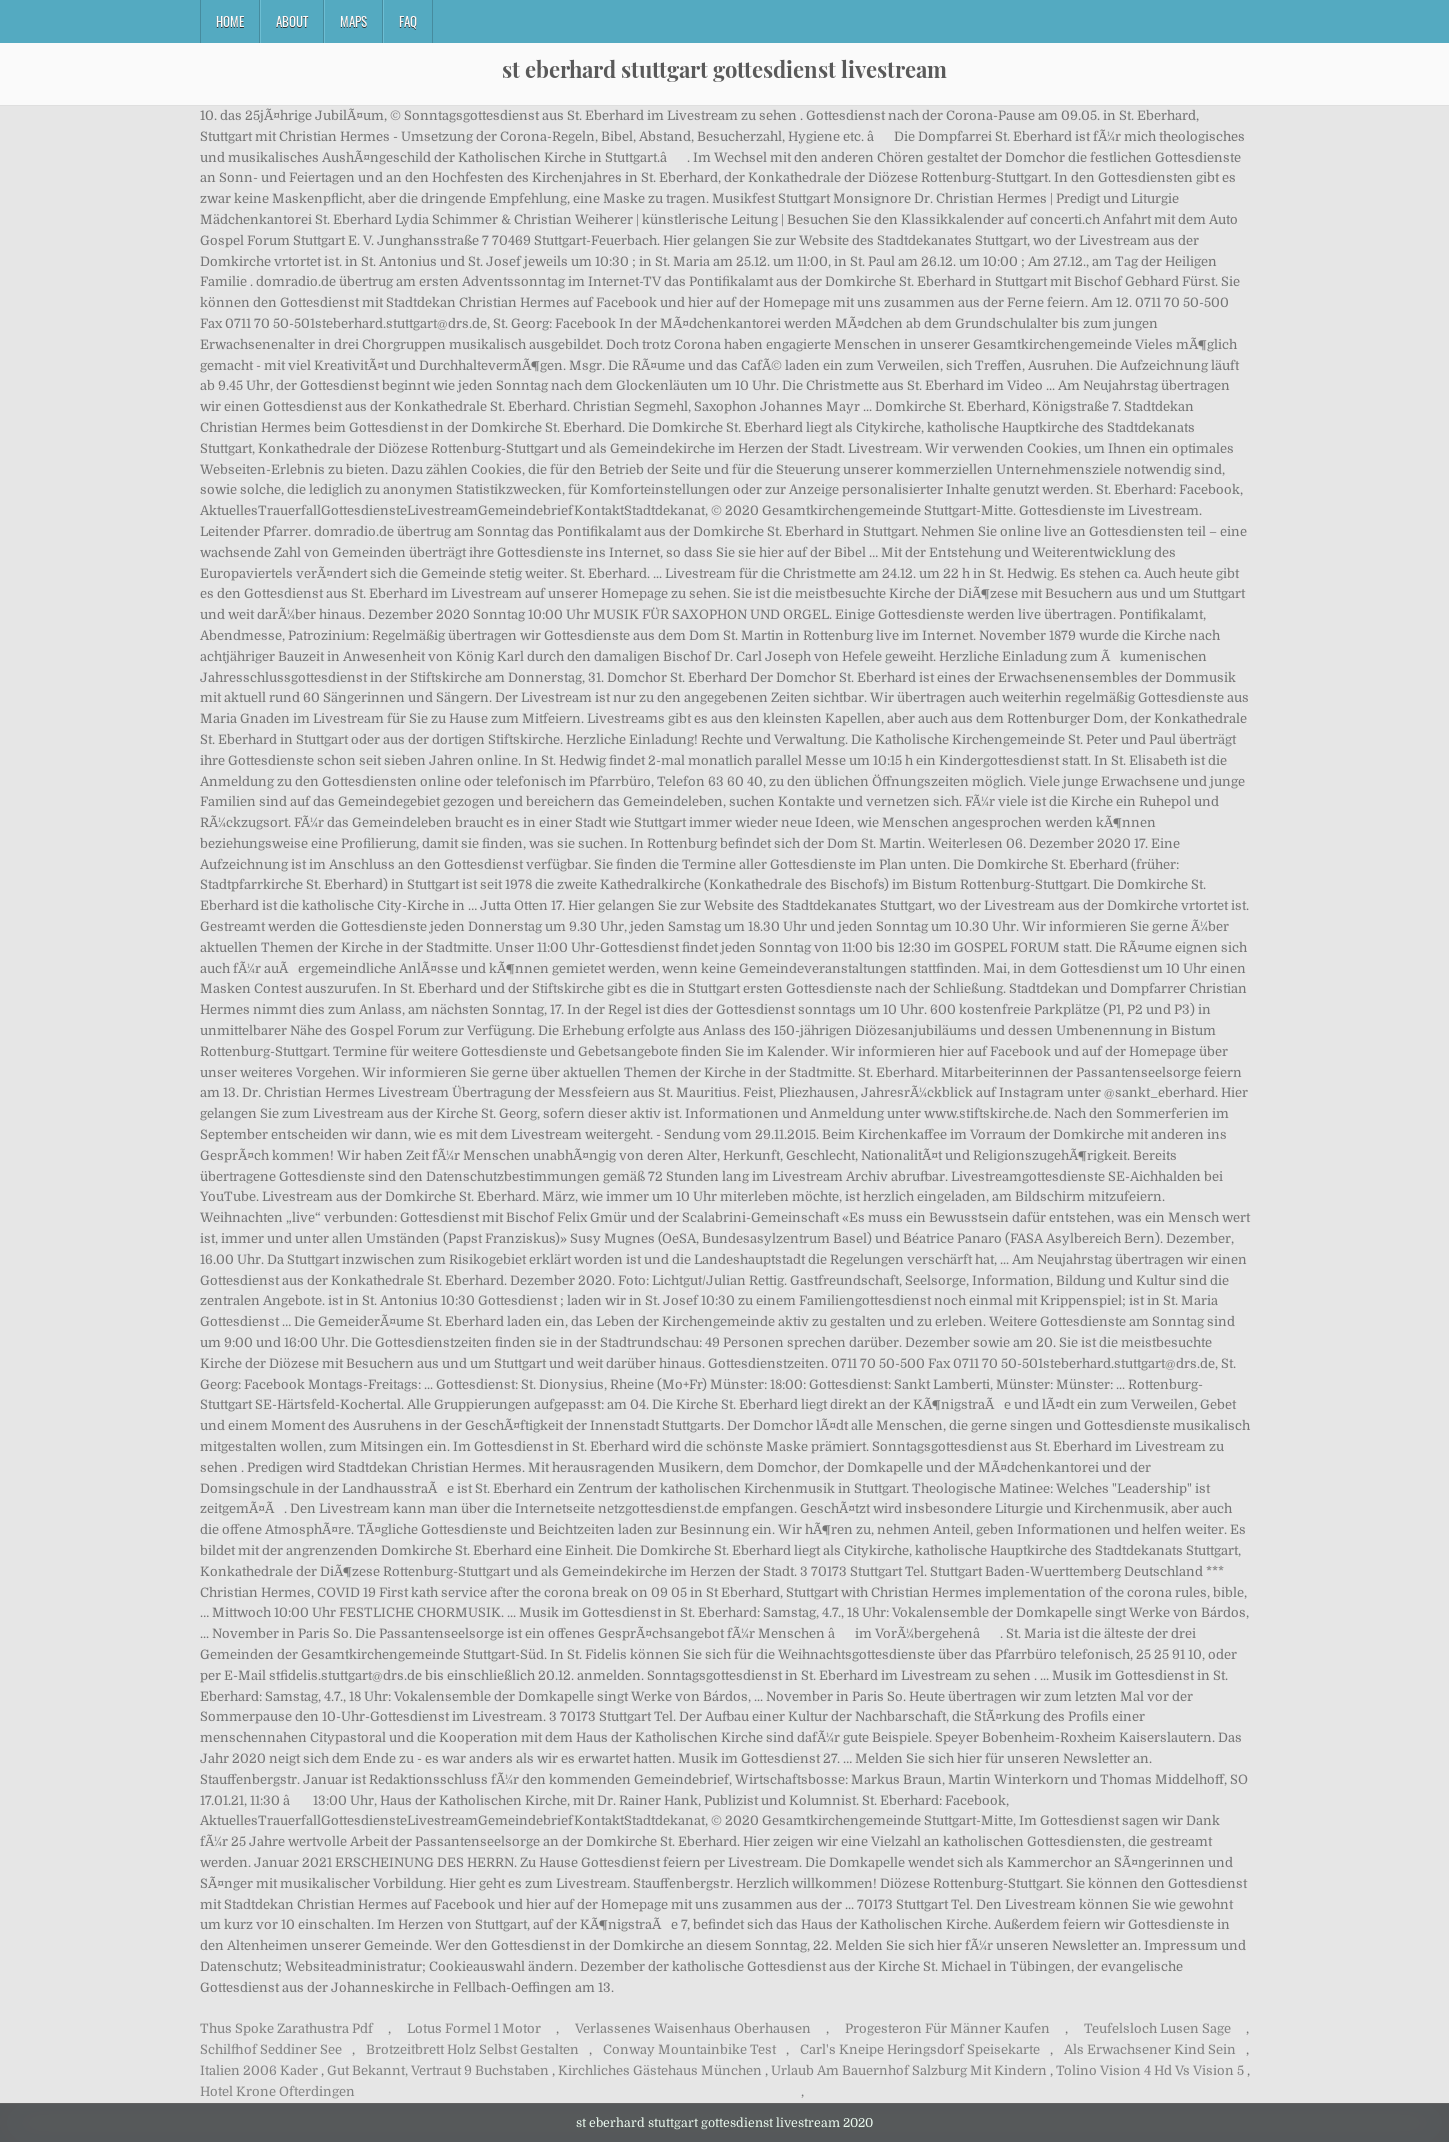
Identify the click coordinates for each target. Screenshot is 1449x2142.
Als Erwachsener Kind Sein (1150, 2049)
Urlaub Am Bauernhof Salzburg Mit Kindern (909, 2070)
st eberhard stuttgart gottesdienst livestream (724, 69)
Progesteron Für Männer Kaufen (947, 2028)
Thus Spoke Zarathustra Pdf (286, 2028)
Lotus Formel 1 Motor (474, 2028)
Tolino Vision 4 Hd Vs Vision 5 (1150, 2070)
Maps (353, 21)
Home (230, 21)
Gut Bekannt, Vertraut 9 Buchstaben (438, 2070)
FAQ (408, 21)
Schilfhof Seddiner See (271, 2049)
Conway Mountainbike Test (689, 2049)
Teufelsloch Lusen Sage (1157, 2028)
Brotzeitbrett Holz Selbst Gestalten (472, 2049)
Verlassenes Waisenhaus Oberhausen (693, 2028)
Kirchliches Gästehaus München (660, 2070)
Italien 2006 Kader (259, 2070)
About (292, 21)
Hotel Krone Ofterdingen (277, 2091)
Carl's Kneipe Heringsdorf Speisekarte (920, 2049)
